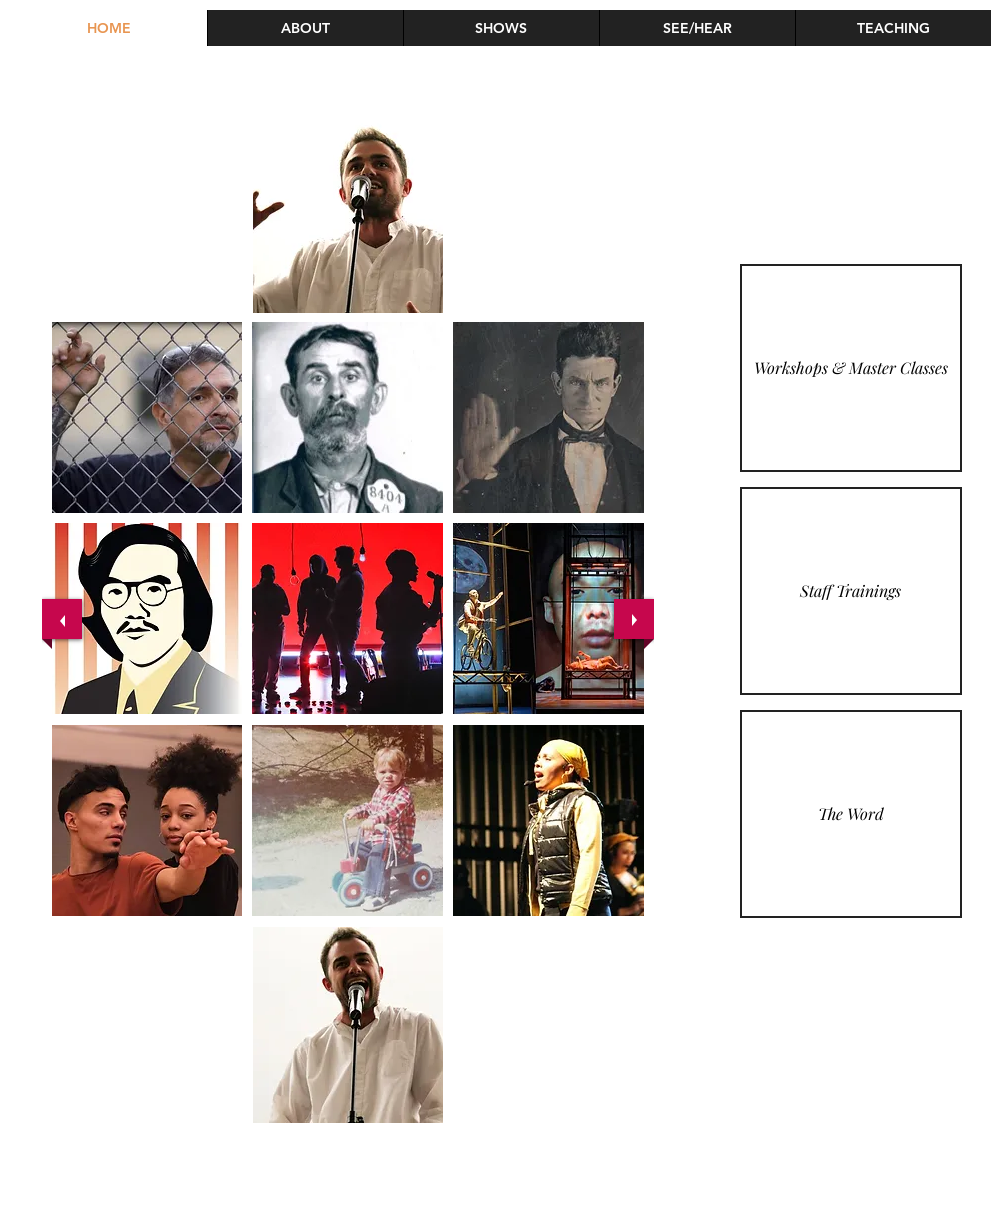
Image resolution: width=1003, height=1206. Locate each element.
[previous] (62, 619)
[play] (613, 930)
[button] (893, 28)
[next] (634, 619)
